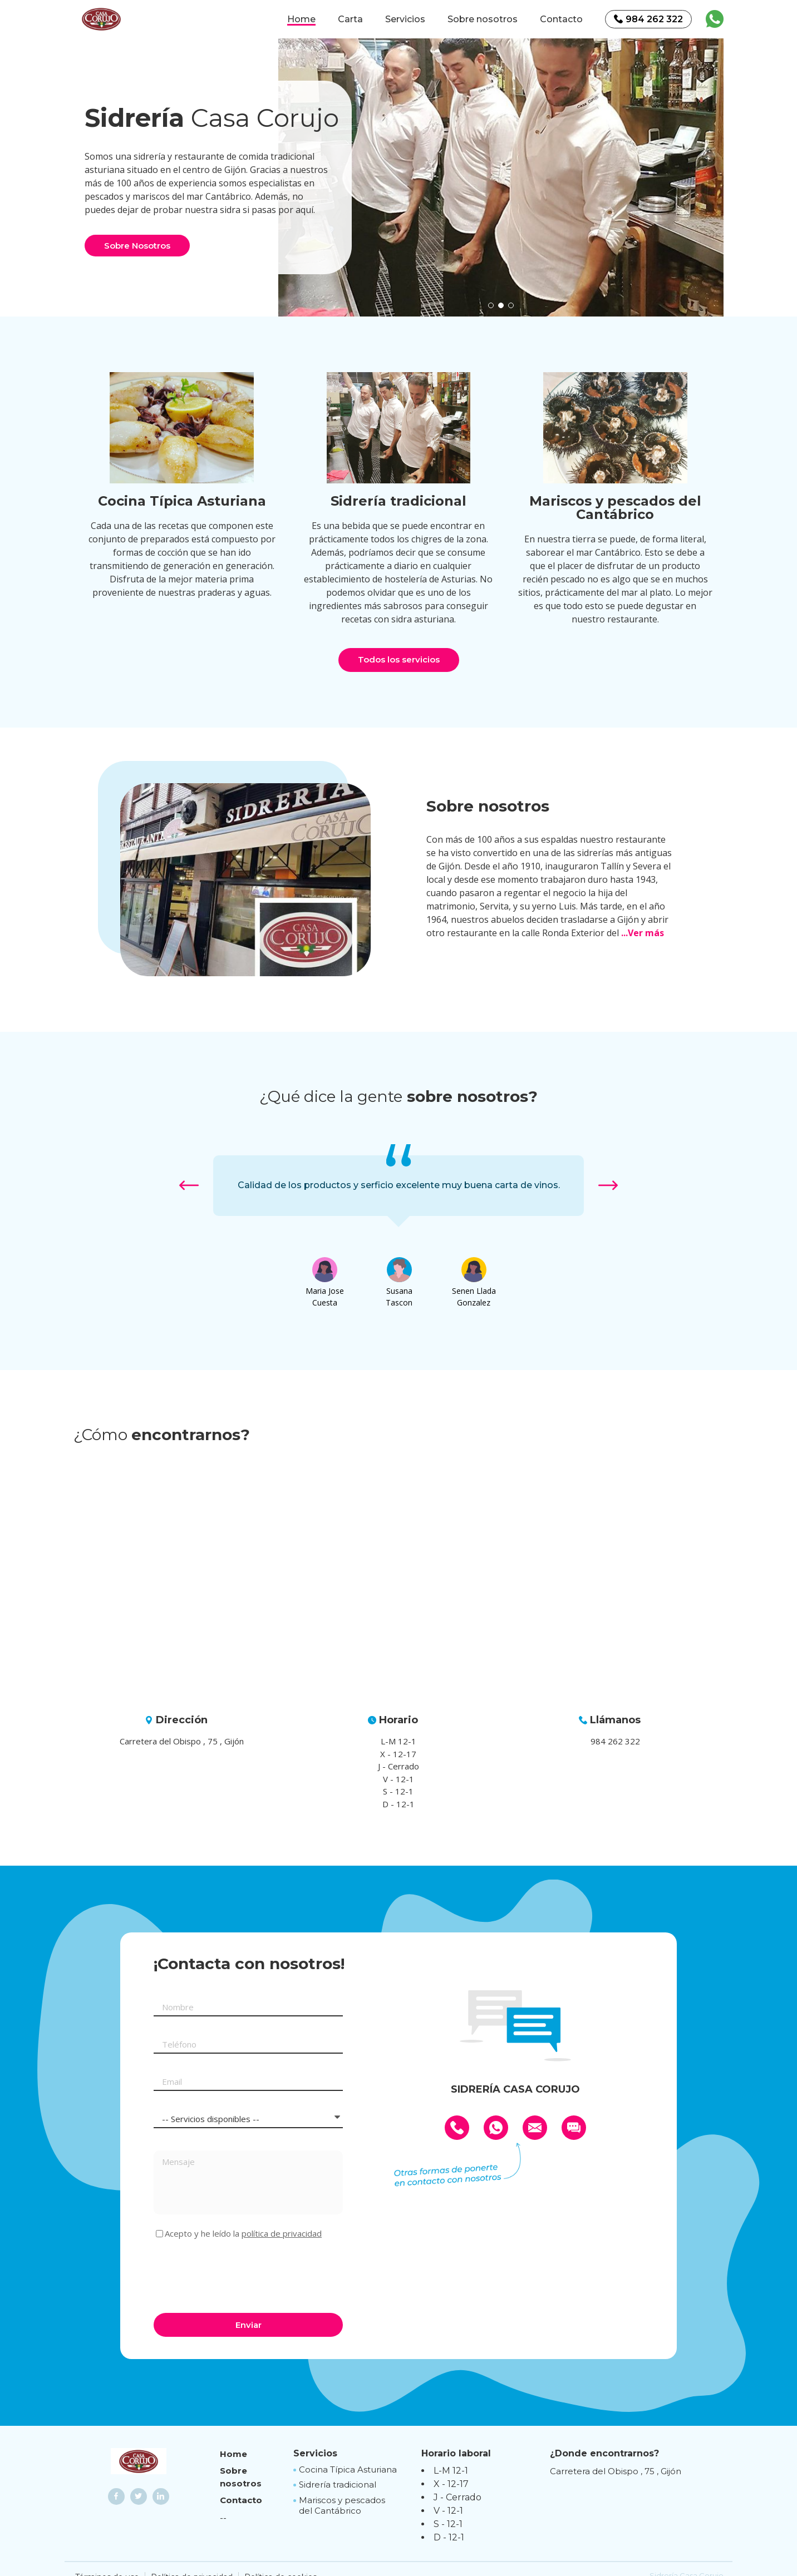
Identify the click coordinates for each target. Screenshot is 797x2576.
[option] (501, 177)
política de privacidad (282, 2233)
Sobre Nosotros (137, 245)
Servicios (405, 19)
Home (301, 19)
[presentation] (238, 2274)
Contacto (561, 19)
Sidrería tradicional (337, 2484)
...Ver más (642, 933)
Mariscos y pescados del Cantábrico (342, 2505)
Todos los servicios (399, 659)
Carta (350, 19)
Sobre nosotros (482, 19)
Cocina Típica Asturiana (348, 2469)
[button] (491, 305)
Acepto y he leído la (243, 2233)
